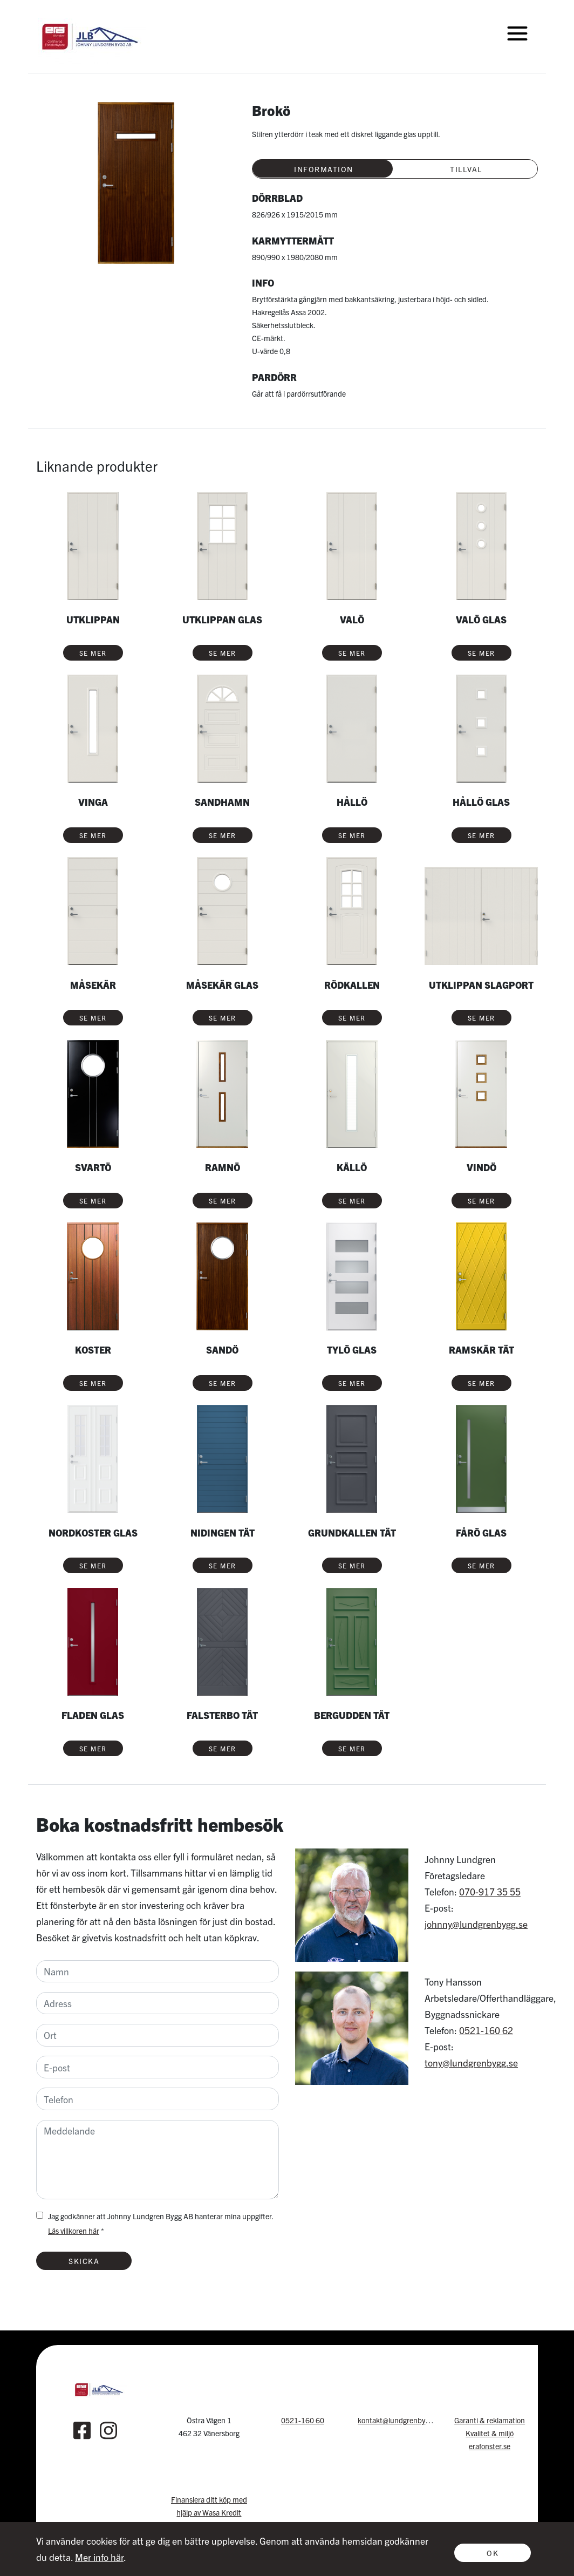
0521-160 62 (486, 2030)
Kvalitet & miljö (490, 2433)
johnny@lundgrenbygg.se (476, 1924)
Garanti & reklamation (489, 2420)
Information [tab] (323, 169)
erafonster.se (489, 2446)
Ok (492, 2553)
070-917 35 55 (490, 1891)
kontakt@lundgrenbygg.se (400, 2420)
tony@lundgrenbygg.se (471, 2062)
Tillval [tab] (466, 169)
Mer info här (99, 2557)
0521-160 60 (302, 2420)
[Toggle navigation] (517, 33)
